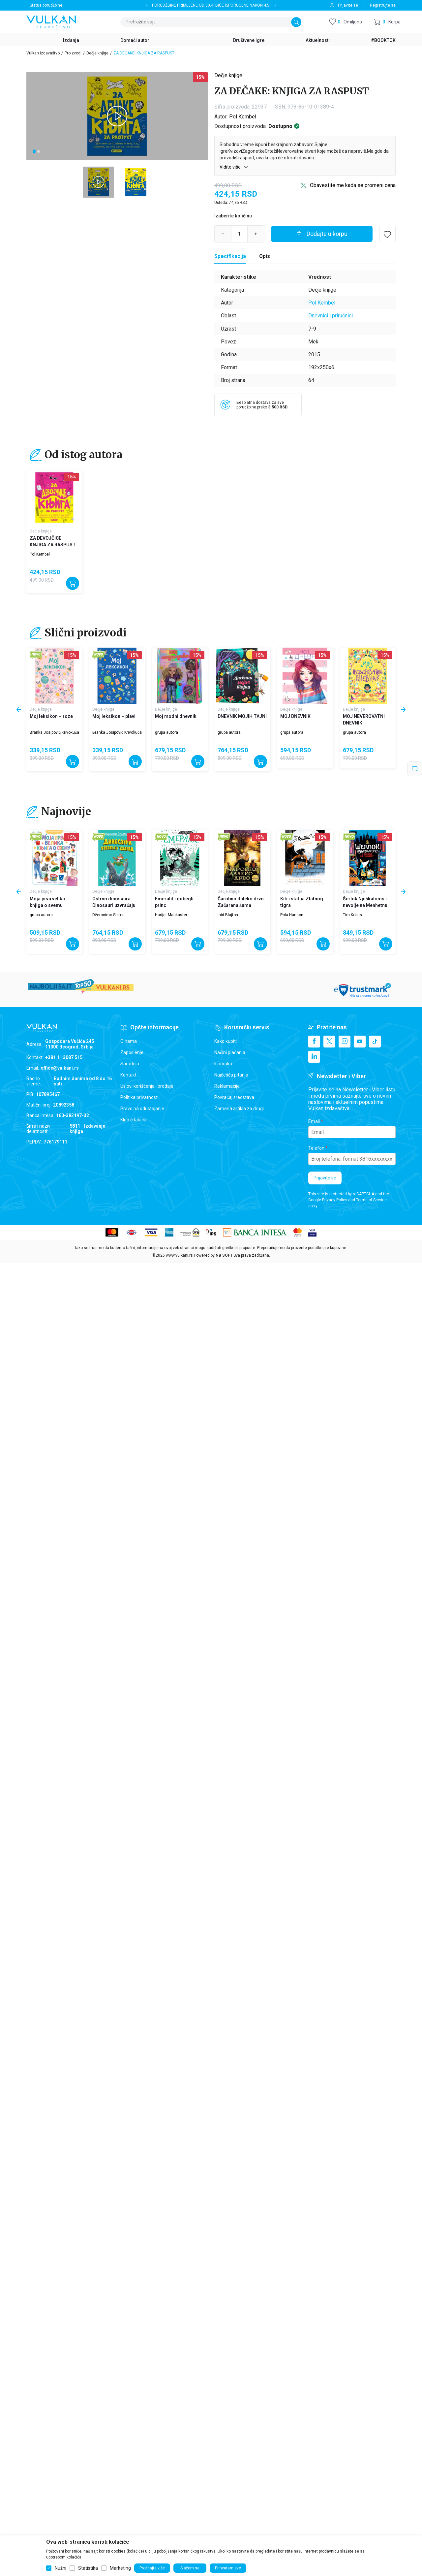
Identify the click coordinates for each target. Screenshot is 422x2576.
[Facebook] (314, 1041)
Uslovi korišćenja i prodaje (146, 1086)
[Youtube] (360, 1041)
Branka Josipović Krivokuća (54, 732)
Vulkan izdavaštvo (43, 53)
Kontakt (128, 1075)
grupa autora (166, 732)
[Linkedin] (314, 1057)
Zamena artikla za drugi (239, 1108)
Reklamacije (227, 1086)
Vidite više (234, 167)
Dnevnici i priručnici (330, 315)
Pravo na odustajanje (142, 1108)
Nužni (60, 2568)
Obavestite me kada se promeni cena (353, 185)
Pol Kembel (242, 116)
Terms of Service (371, 1200)
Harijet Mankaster (171, 915)
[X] (329, 1041)
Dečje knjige (97, 53)
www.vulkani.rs (179, 1255)
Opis (264, 256)
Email (314, 1121)
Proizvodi (73, 53)
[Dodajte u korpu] (322, 234)
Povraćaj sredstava (234, 1097)
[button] (387, 21)
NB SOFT (224, 1255)
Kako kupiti (225, 1041)
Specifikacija (230, 256)
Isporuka (223, 1063)
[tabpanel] (117, 116)
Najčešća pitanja (231, 1075)
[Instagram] (344, 1041)
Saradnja (129, 1063)
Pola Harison (291, 915)
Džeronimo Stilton (108, 915)
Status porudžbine (46, 5)
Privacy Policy (334, 1200)
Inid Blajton (228, 915)
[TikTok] (375, 1041)
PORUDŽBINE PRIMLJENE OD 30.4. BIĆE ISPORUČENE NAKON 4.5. (211, 5)
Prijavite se (325, 1177)
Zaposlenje (131, 1052)
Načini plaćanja (229, 1052)
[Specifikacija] (230, 256)
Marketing (120, 2568)
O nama (128, 1041)
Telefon (316, 1148)
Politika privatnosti (139, 1097)
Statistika (88, 2568)
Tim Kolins (352, 915)
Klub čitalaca (133, 1119)
